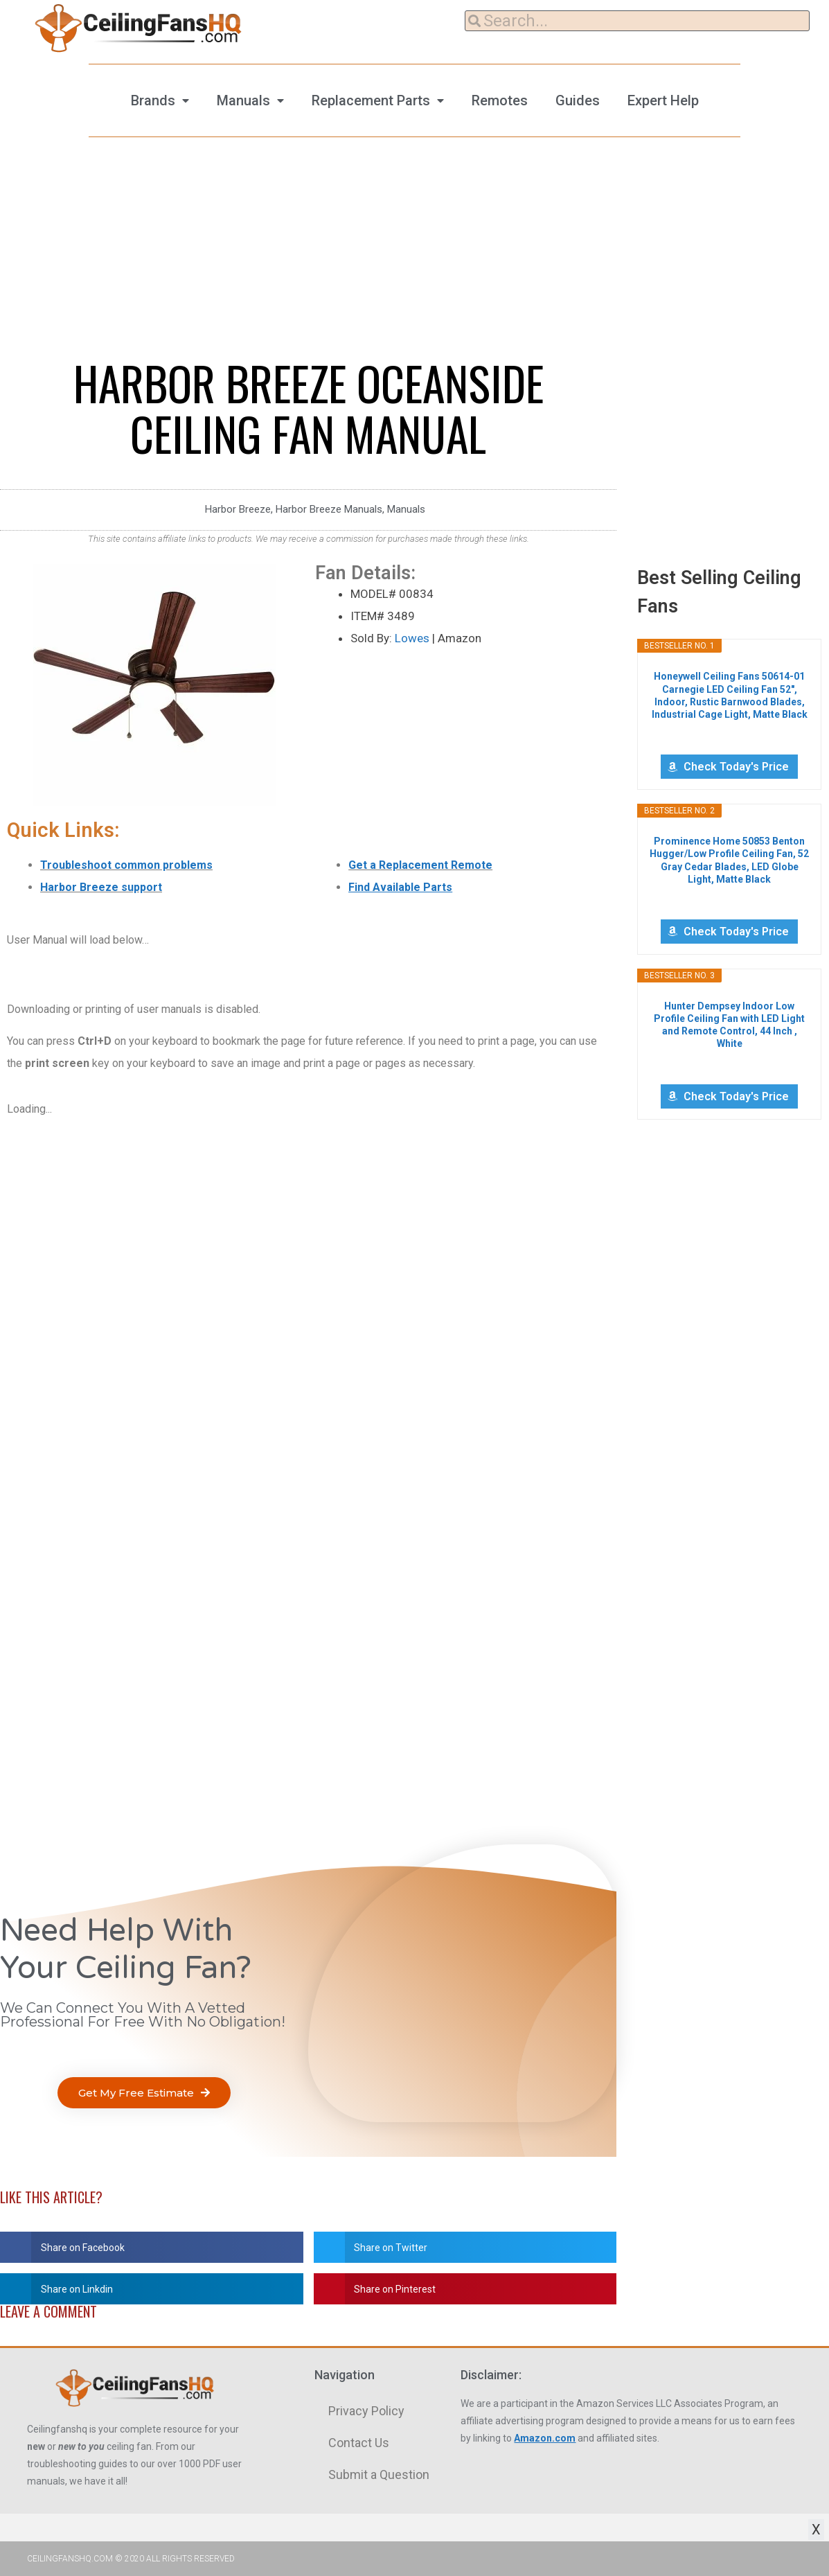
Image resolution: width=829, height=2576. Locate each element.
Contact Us (358, 2442)
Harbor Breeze (238, 509)
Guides (577, 100)
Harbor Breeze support (101, 887)
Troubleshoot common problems (126, 865)
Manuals (243, 100)
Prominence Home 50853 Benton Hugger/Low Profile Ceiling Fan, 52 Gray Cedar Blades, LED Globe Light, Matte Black (729, 860)
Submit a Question (378, 2474)
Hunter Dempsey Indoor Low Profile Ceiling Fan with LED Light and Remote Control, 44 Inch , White (729, 1025)
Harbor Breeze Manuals (329, 509)
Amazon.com (545, 2438)
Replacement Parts (371, 100)
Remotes (500, 100)
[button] (144, 2092)
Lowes (412, 638)
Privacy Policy (366, 2410)
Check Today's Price (736, 766)
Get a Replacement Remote (420, 865)
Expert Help (663, 100)
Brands (153, 100)
